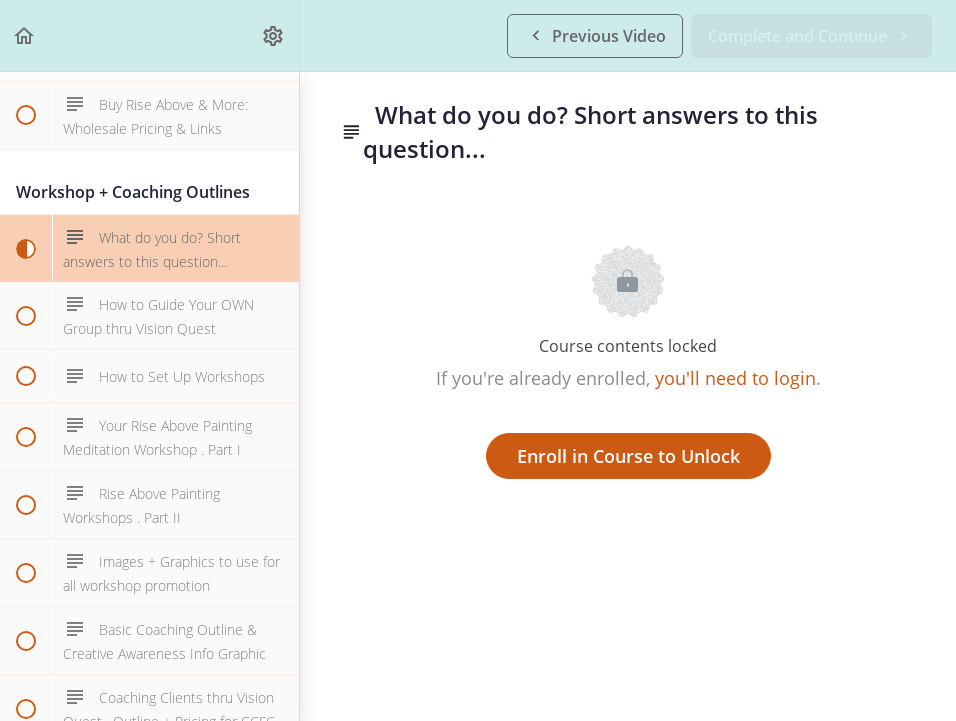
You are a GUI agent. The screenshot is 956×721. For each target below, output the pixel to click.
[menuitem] (274, 35)
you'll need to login (735, 378)
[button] (25, 35)
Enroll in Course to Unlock (628, 456)
